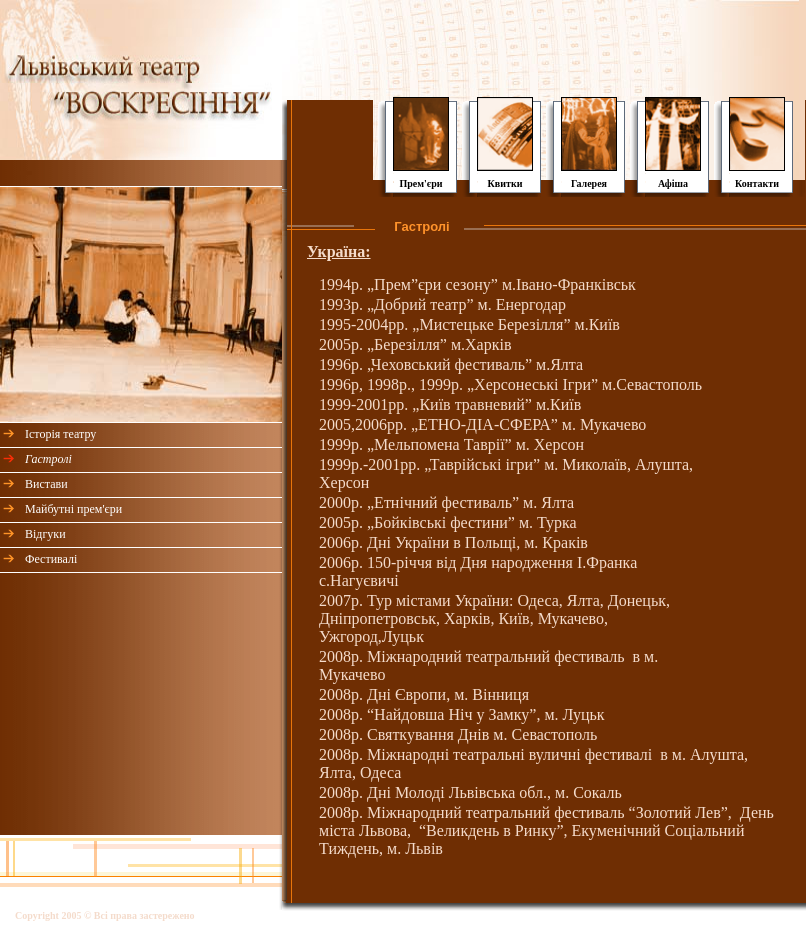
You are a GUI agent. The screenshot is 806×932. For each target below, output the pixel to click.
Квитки (505, 183)
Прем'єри (420, 183)
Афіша (673, 183)
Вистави (46, 484)
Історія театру (60, 434)
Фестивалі (51, 559)
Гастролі (48, 459)
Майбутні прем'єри (73, 509)
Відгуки (45, 534)
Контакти (757, 183)
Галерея (589, 183)
